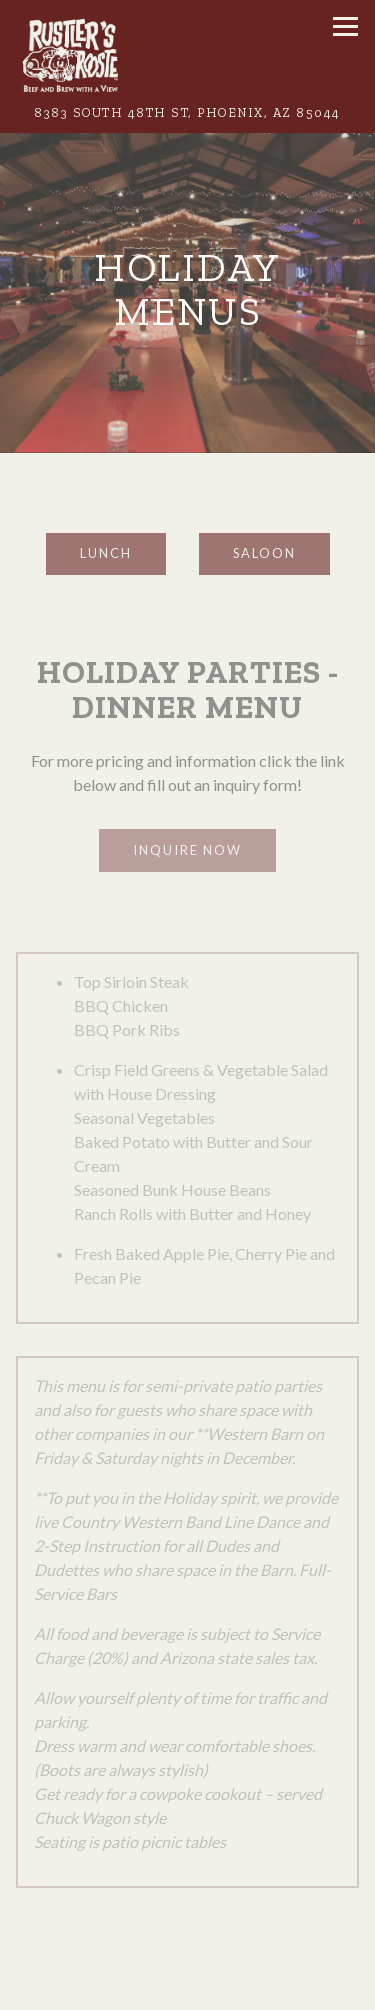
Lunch (106, 553)
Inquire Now (187, 850)
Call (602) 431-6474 (187, 1988)
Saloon (264, 553)
